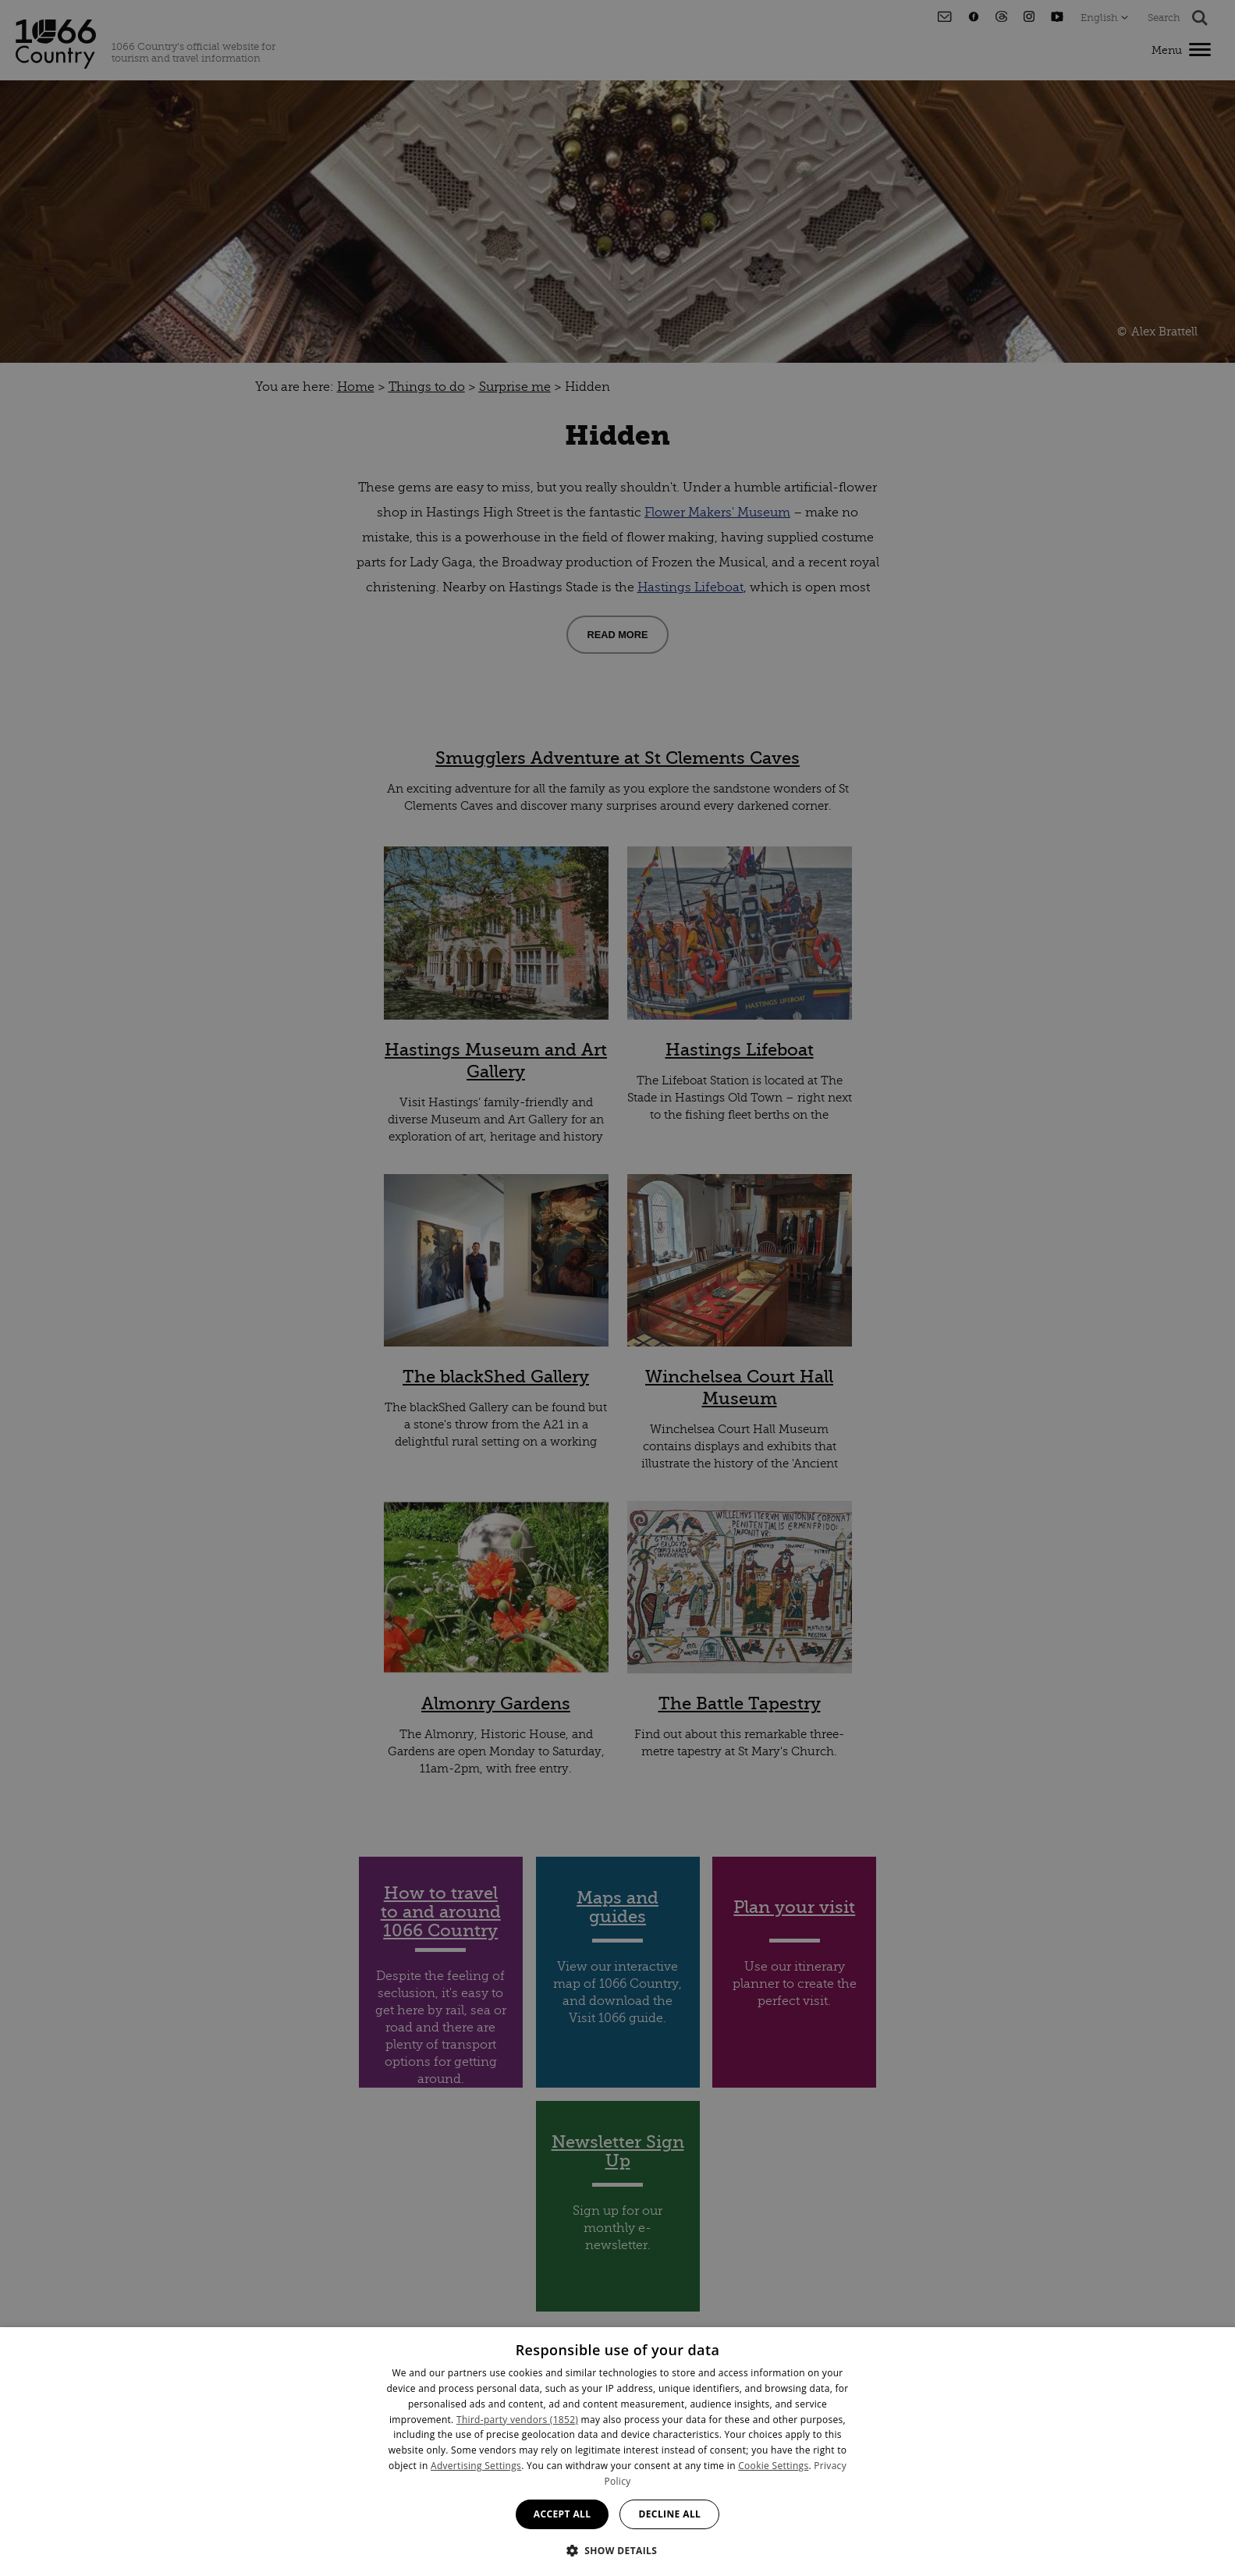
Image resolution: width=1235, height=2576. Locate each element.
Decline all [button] (669, 2514)
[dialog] (617, 2451)
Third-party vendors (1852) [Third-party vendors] (517, 2419)
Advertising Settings (476, 2465)
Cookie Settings (773, 2465)
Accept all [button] (562, 2514)
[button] (618, 2549)
